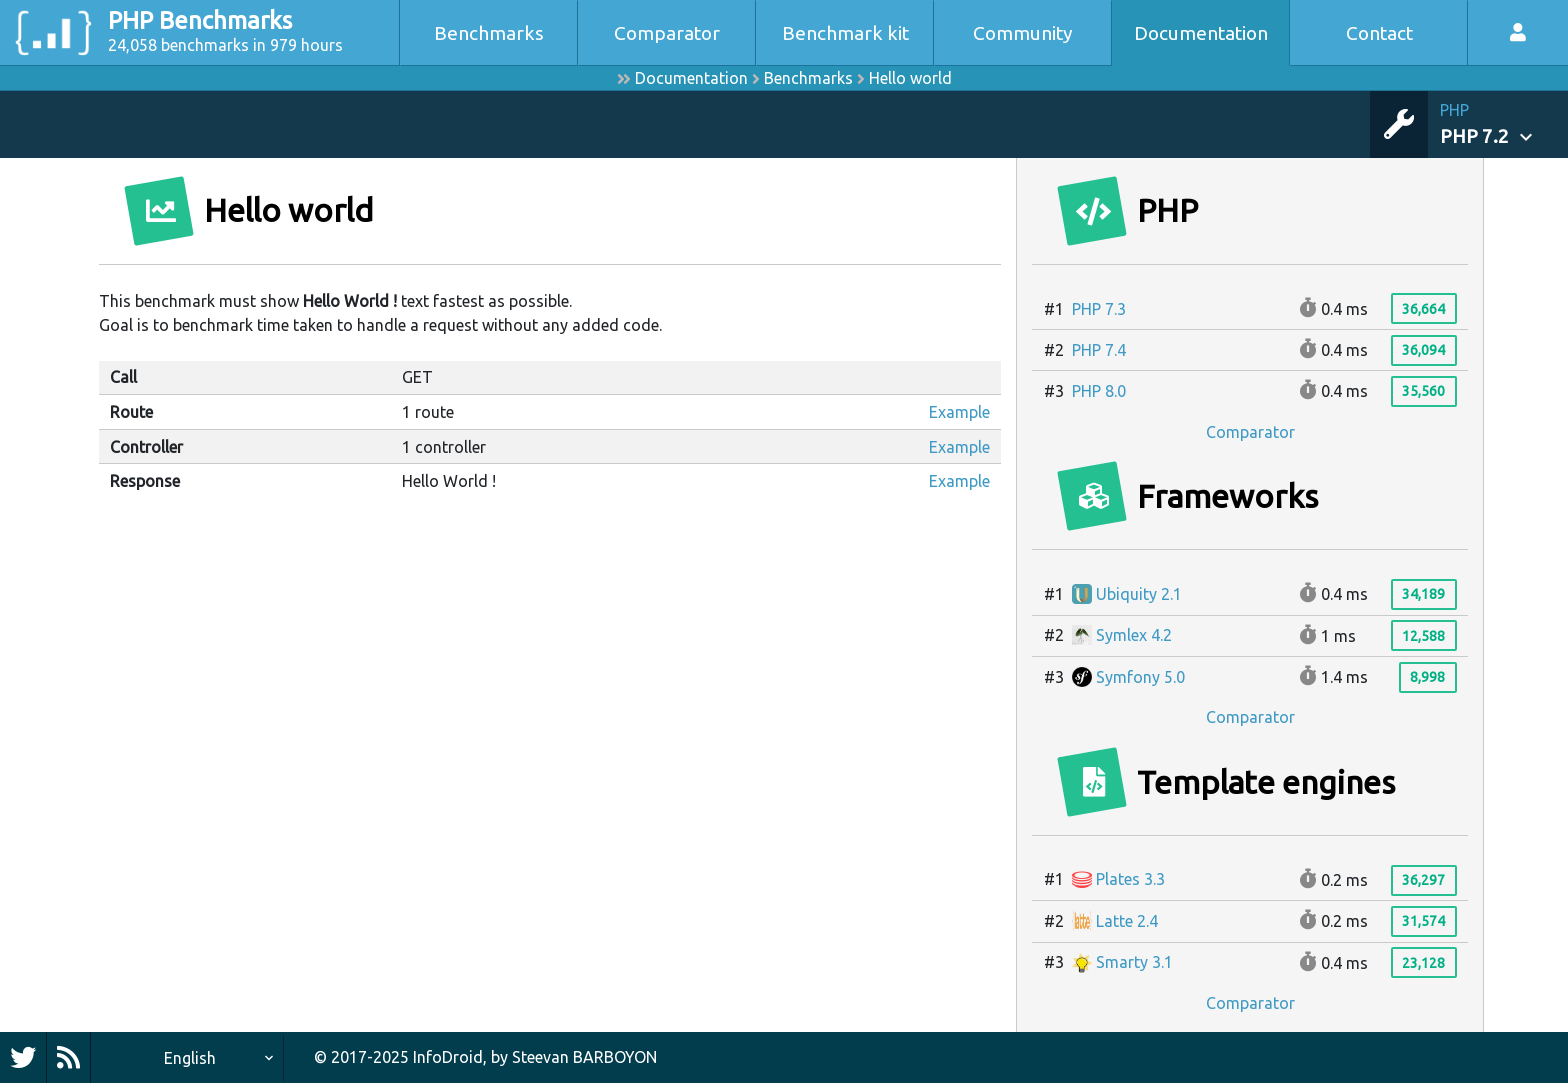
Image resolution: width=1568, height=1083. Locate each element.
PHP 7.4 (1099, 350)
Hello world (910, 78)
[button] (1504, 124)
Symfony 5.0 (1128, 677)
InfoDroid (448, 1057)
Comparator (667, 33)
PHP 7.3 (1099, 309)
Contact (1379, 33)
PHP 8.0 (1099, 391)
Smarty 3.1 (1122, 962)
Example (959, 412)
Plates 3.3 (1118, 879)
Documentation (1201, 33)
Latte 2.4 (1115, 921)
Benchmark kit (845, 33)
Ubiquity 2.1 (1127, 594)
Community (1023, 33)
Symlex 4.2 (1122, 635)
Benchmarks (489, 33)
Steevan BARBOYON (584, 1057)
